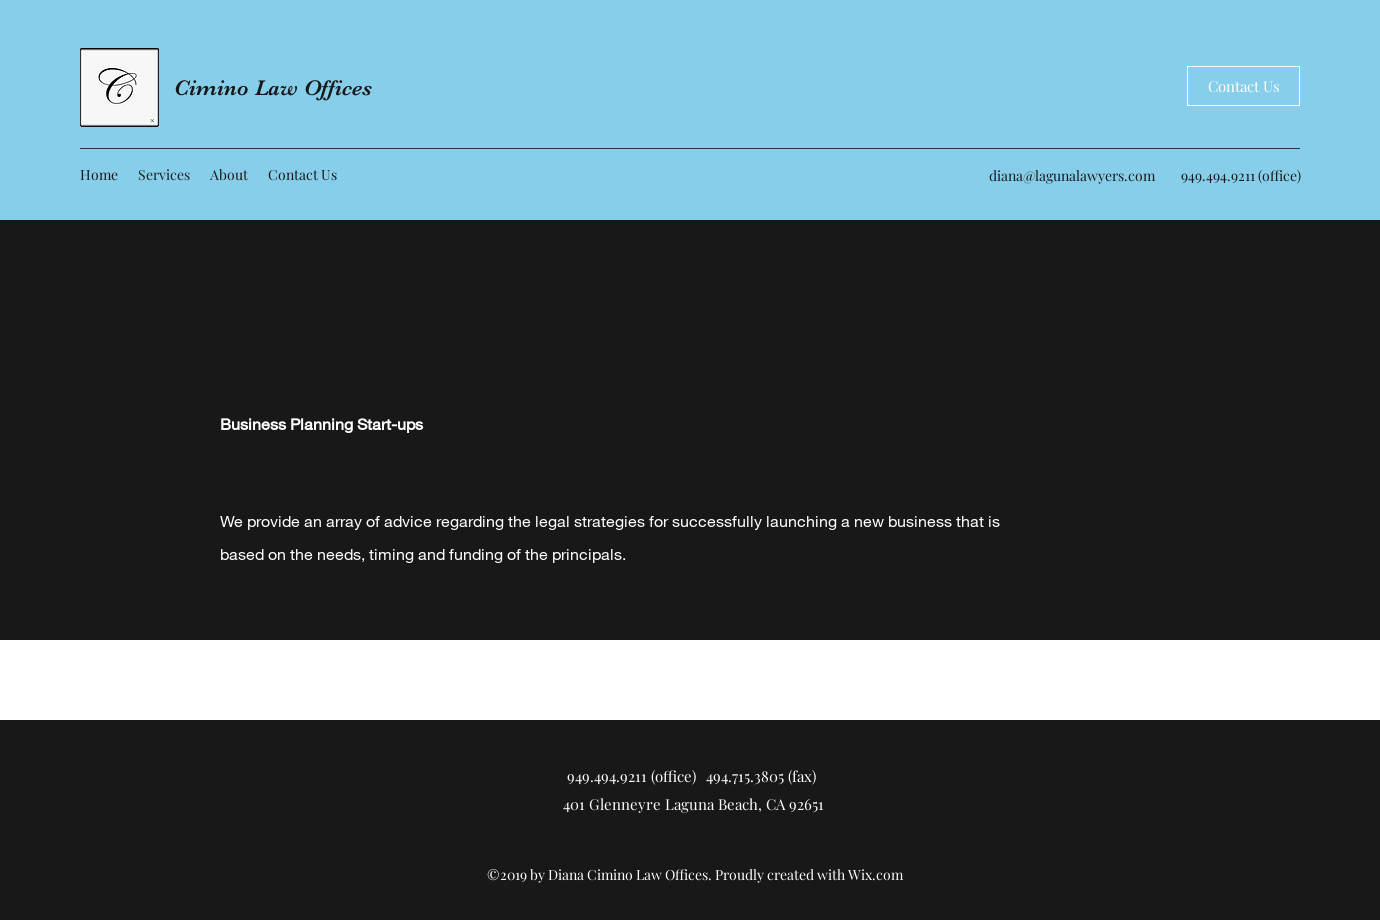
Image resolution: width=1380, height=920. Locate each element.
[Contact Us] (1243, 86)
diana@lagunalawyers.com (1072, 175)
